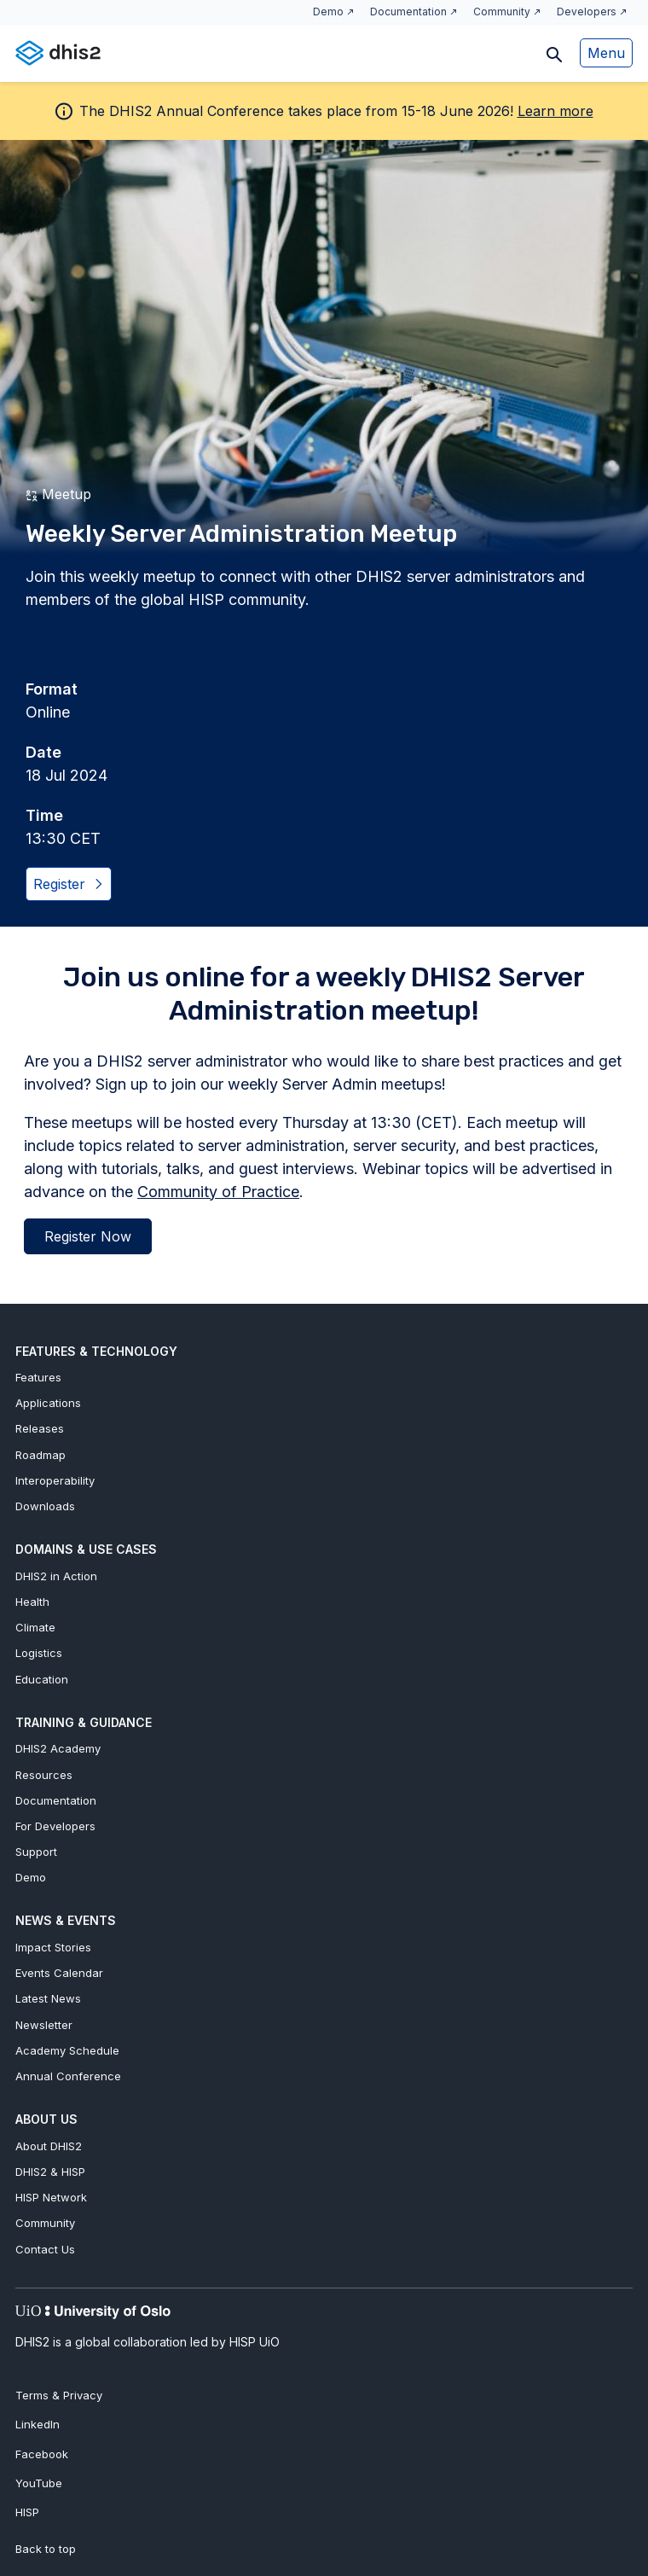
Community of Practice (218, 1192)
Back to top (45, 2549)
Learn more (555, 110)
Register (67, 884)
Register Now (87, 1236)
